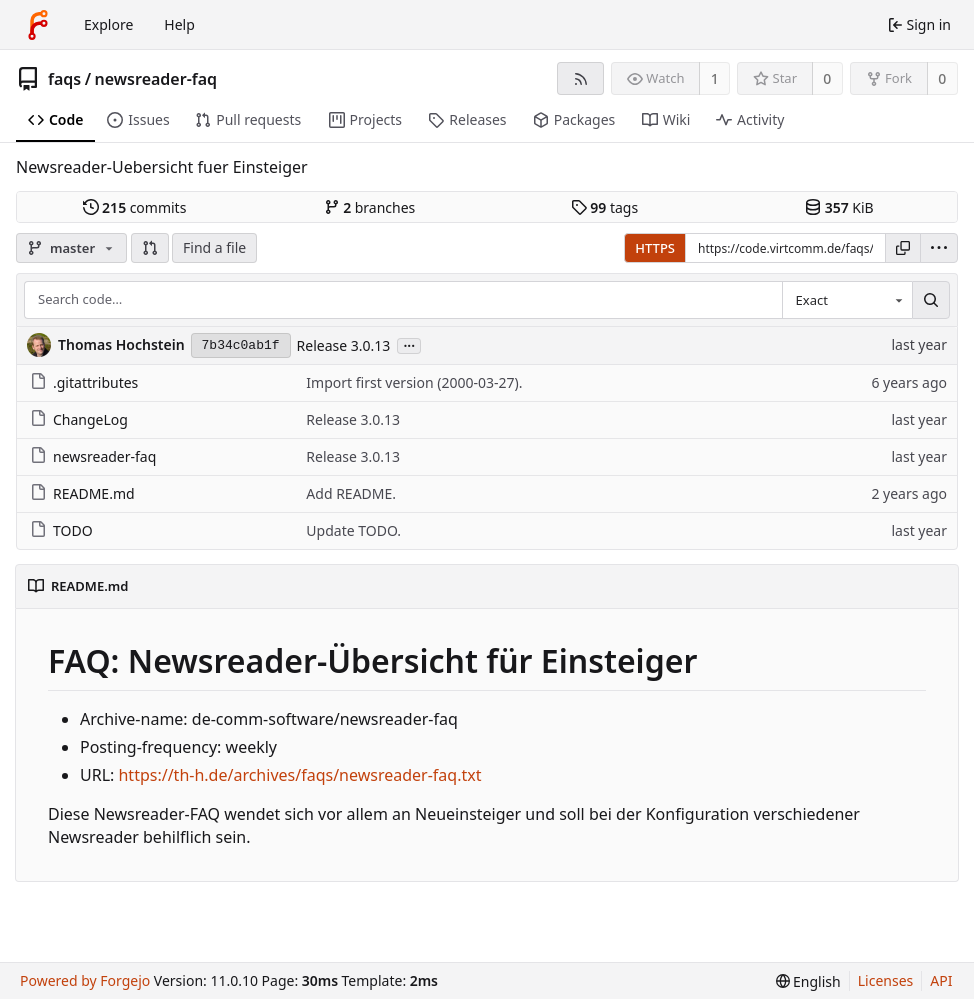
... (409, 344)
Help (179, 24)
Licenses (886, 980)
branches (370, 207)
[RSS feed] (580, 78)
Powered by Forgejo (85, 980)
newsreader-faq (156, 79)
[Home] (38, 25)
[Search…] (931, 300)
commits (135, 207)
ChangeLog (79, 419)
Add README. (351, 493)
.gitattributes (84, 382)
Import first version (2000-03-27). (414, 382)
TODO (61, 530)
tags (604, 207)
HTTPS (655, 248)
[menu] (939, 248)
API (941, 980)
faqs (64, 79)
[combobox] (847, 300)
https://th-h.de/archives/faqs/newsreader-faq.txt (299, 775)
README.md (82, 493)
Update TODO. (353, 530)
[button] (150, 248)
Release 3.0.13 (344, 345)
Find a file (214, 247)
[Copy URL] (903, 248)
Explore (108, 24)
